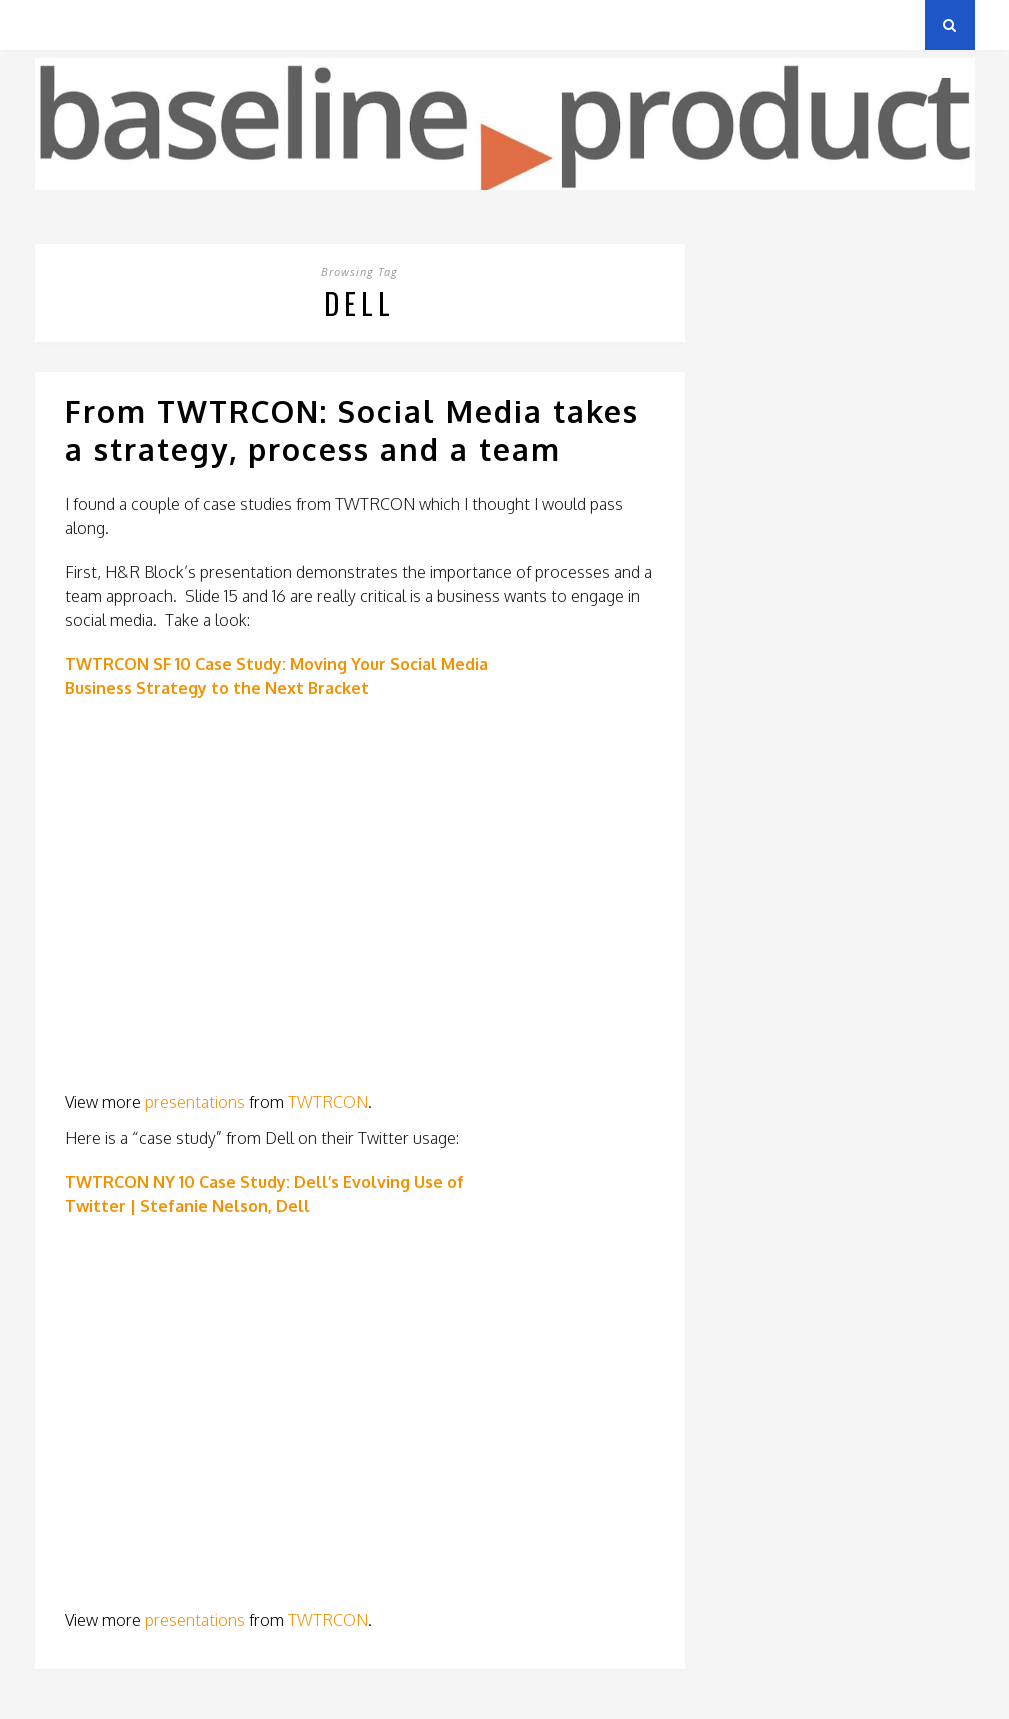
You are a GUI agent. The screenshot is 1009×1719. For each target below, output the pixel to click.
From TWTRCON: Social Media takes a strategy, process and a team (352, 430)
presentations (195, 1102)
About (274, 24)
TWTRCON (328, 1102)
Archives (64, 24)
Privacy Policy (173, 24)
